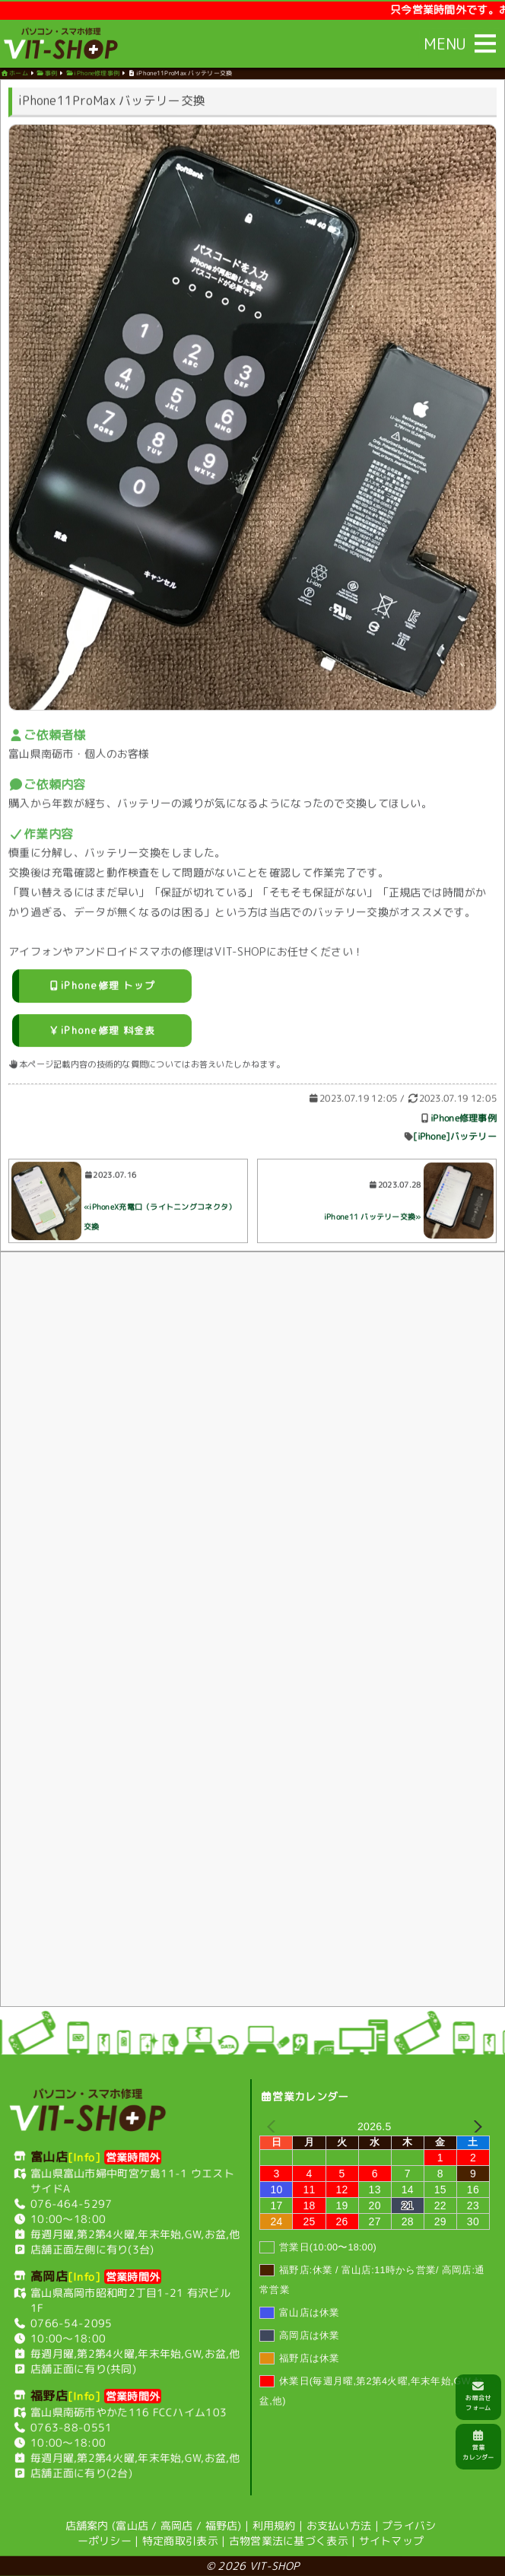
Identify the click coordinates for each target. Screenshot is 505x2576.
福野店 (221, 2524)
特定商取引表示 (180, 2540)
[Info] (84, 2156)
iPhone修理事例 (463, 1121)
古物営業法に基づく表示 (288, 2540)
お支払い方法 (339, 2525)
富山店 (132, 2524)
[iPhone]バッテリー (455, 1139)
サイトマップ (391, 2540)
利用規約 (274, 2524)
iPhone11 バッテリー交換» (372, 1220)
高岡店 (176, 2524)
